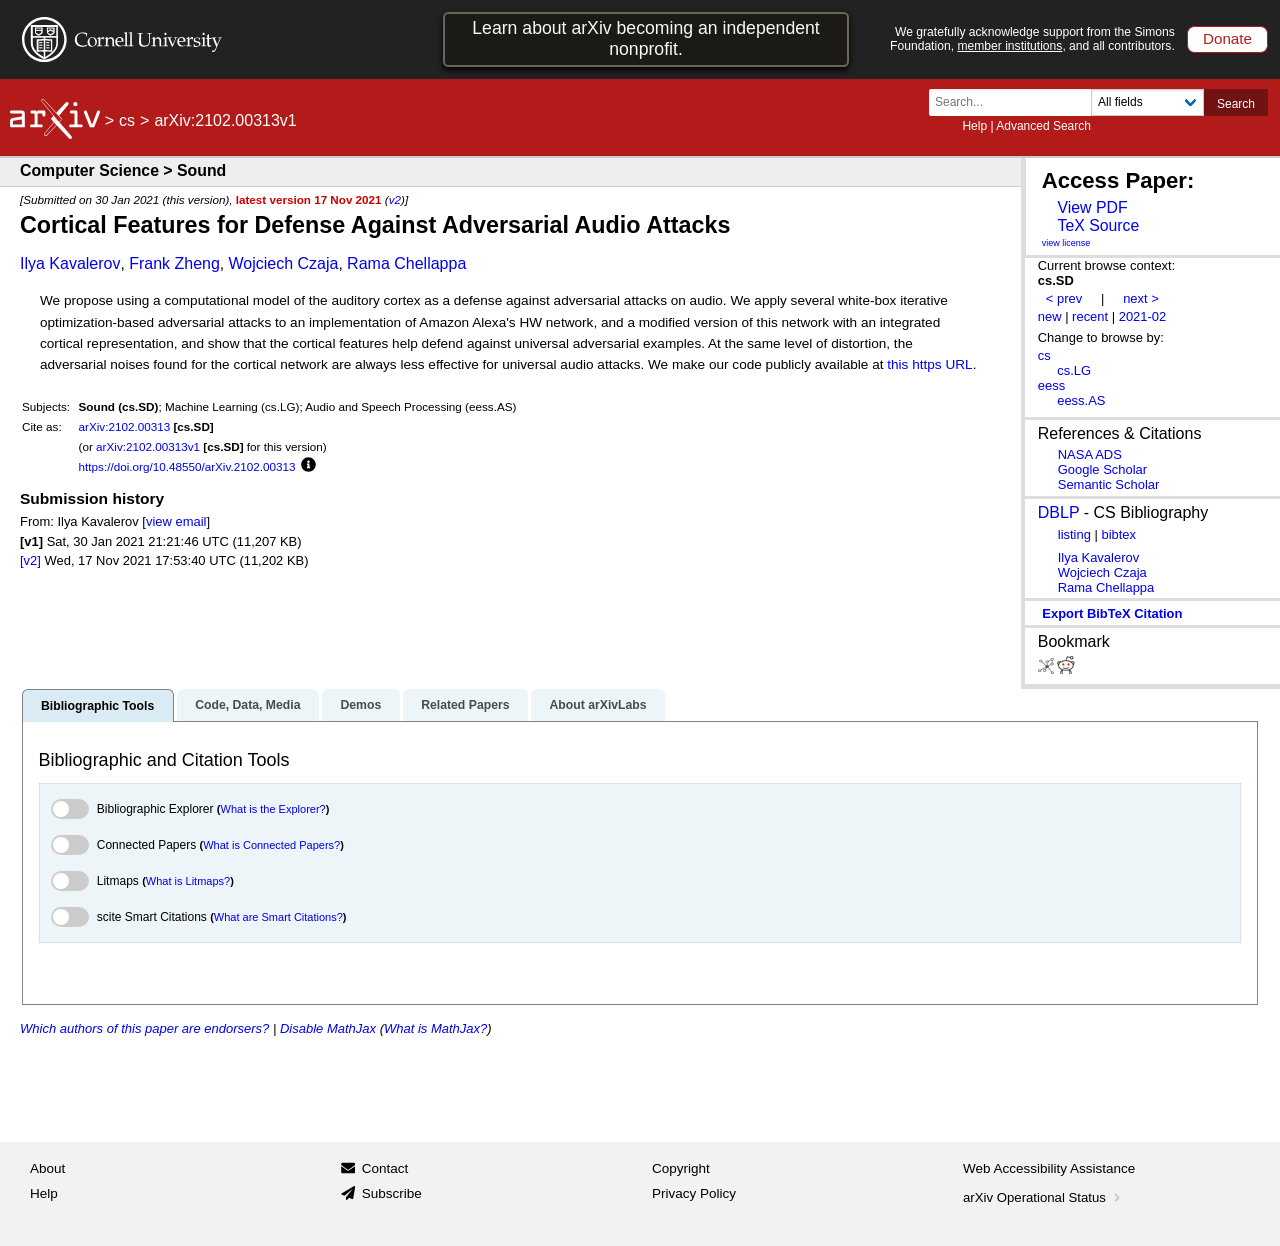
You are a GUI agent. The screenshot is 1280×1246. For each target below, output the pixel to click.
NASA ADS (1090, 454)
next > (1141, 298)
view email (176, 521)
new (1050, 316)
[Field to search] (1147, 102)
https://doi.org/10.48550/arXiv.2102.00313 (187, 466)
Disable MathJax (328, 1028)
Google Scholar (1102, 469)
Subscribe (392, 1193)
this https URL (929, 364)
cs (127, 120)
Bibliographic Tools (97, 706)
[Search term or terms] (1016, 102)
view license (1066, 243)
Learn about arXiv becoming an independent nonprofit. (646, 38)
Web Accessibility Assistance (1049, 1168)
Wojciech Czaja (284, 263)
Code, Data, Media (247, 705)
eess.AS (1081, 400)
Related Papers (465, 705)
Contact (385, 1168)
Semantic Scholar (1109, 484)
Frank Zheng (174, 263)
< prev (1064, 298)
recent (1090, 316)
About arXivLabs (597, 705)
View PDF (1092, 207)
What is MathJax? (435, 1028)
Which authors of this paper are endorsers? (144, 1028)
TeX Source (1098, 225)
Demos (360, 705)
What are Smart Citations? (278, 917)
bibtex (1118, 534)
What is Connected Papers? (271, 845)
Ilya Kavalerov (70, 263)
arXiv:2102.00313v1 (148, 446)
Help (974, 126)
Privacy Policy (694, 1193)
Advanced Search (1043, 126)
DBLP (1059, 512)
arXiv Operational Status (1043, 1197)
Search (1236, 104)
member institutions (1009, 46)
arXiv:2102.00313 (125, 426)
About (47, 1168)
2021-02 (1143, 316)
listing (1074, 534)
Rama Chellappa (406, 263)
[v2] (30, 560)
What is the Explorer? (273, 809)
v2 (395, 199)
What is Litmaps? (188, 881)
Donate (1227, 38)
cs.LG (1074, 370)
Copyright (681, 1168)
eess (1051, 385)
